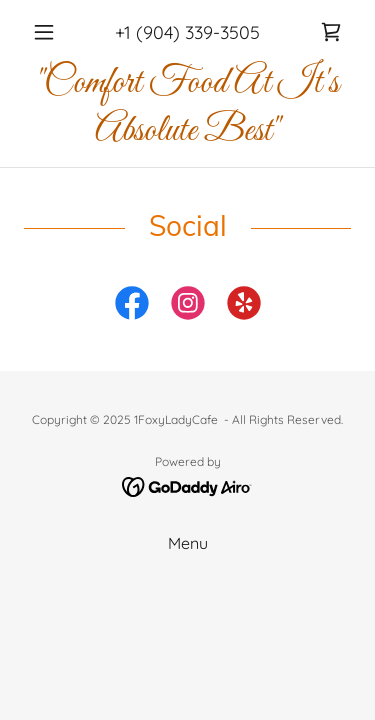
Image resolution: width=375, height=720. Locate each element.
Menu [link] (188, 543)
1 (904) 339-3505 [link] (192, 32)
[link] (331, 32)
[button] (48, 32)
